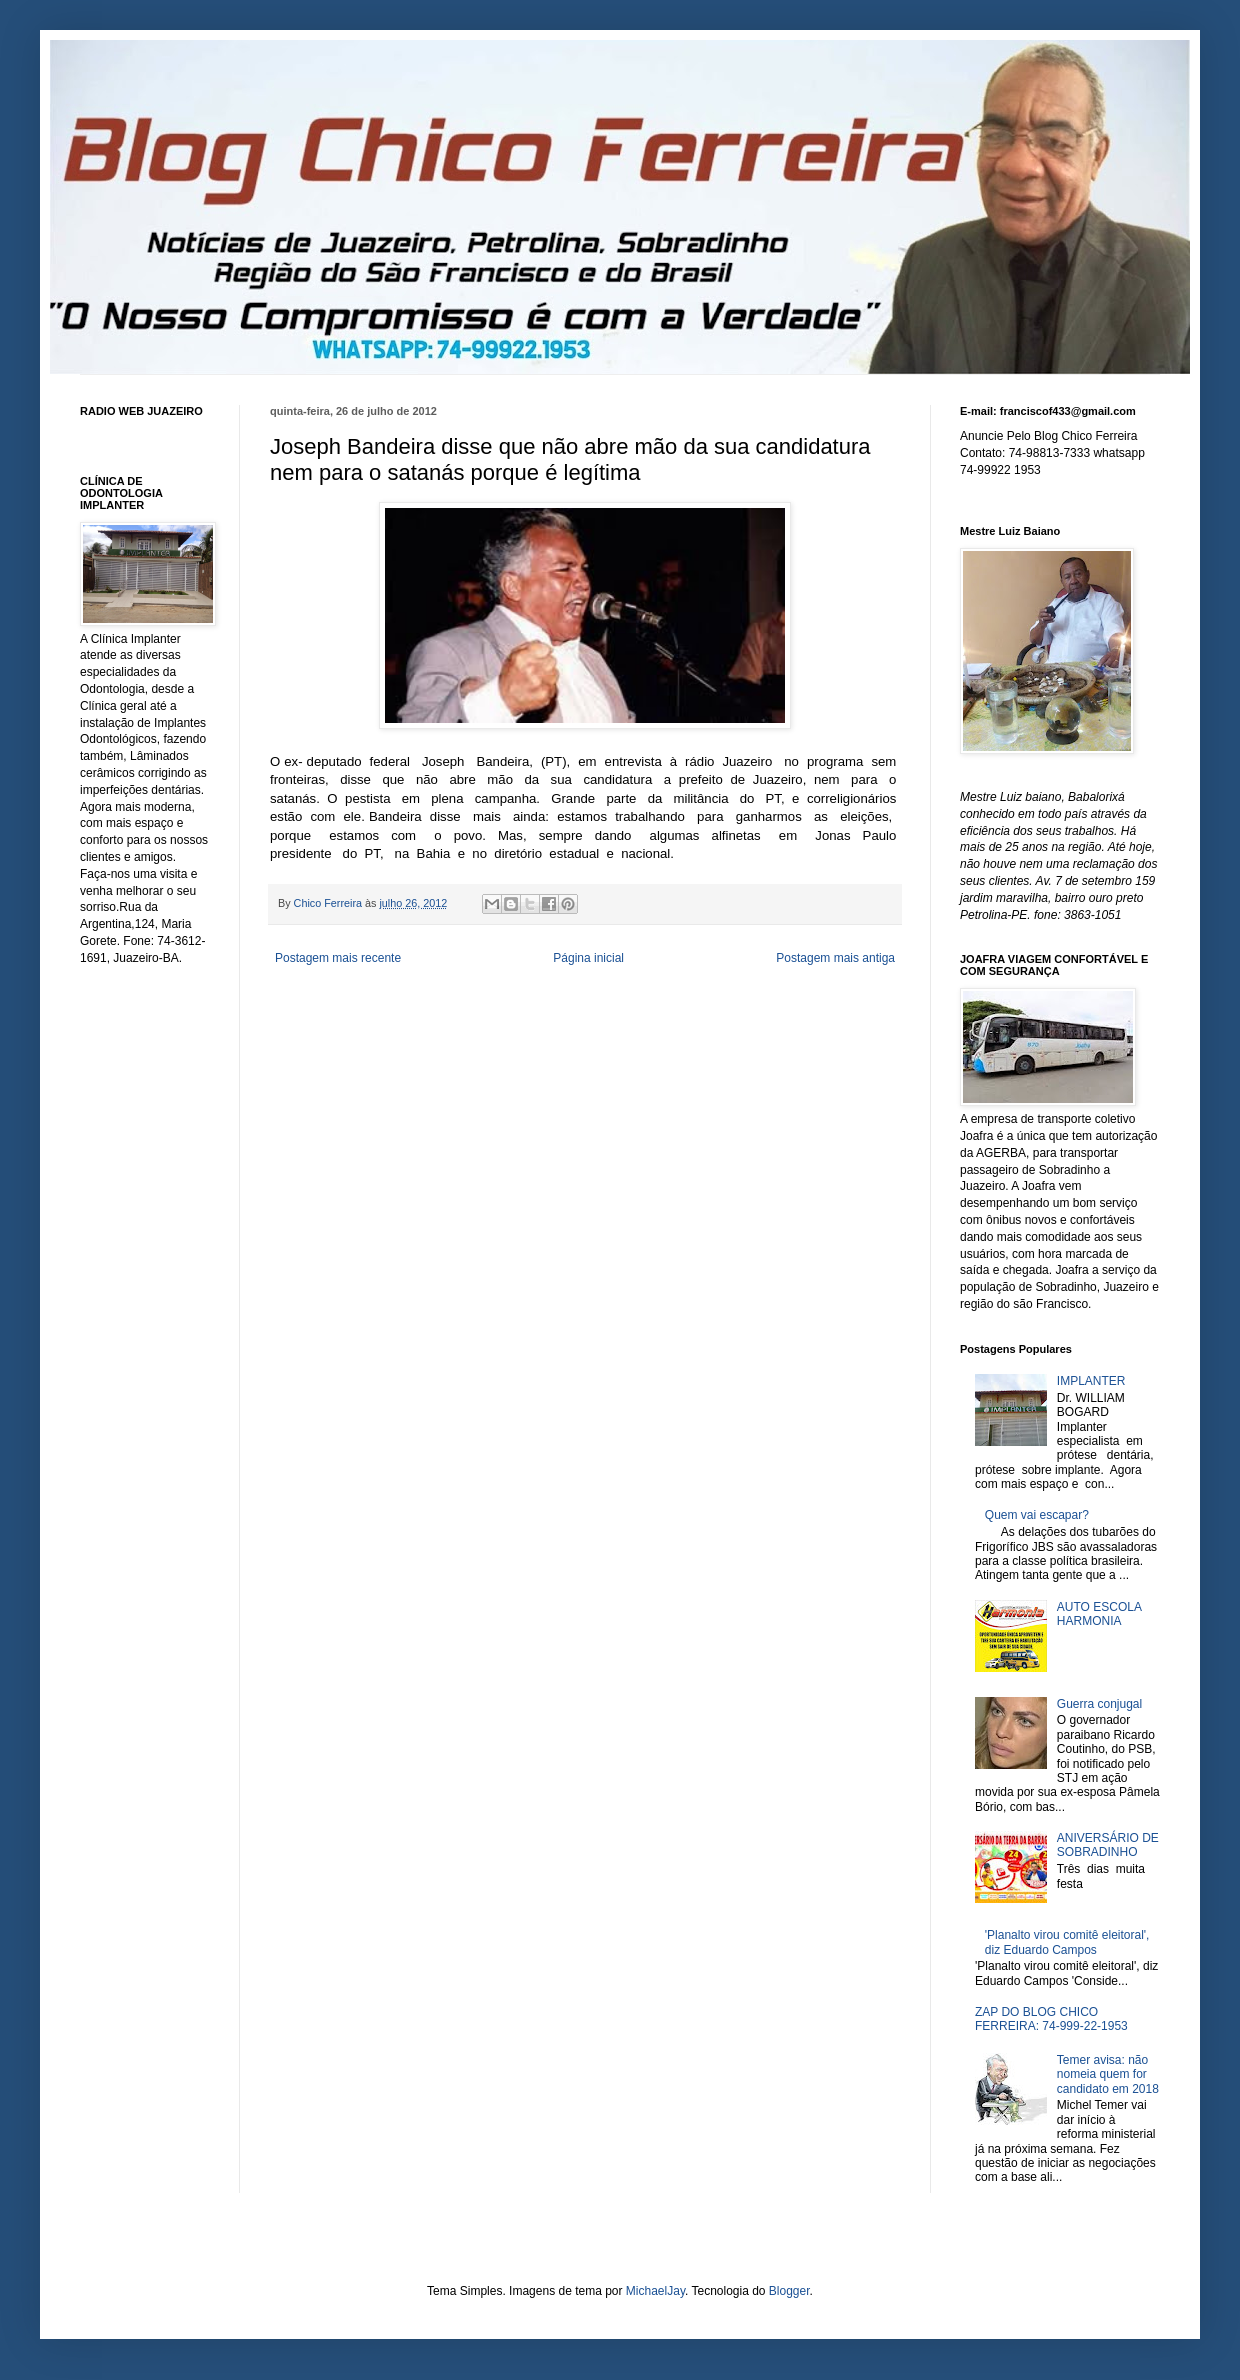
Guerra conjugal (1099, 1704)
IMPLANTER (1091, 1381)
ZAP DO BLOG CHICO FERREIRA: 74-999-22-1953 (1051, 2019)
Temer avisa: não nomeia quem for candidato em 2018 (1108, 2074)
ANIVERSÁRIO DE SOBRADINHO (1108, 1845)
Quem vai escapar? (1037, 1515)
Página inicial (588, 958)
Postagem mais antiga (835, 958)
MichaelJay (655, 2291)
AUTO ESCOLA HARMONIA (1099, 1614)
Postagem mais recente (338, 958)
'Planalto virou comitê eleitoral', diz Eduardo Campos (1067, 1942)
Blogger (789, 2291)
